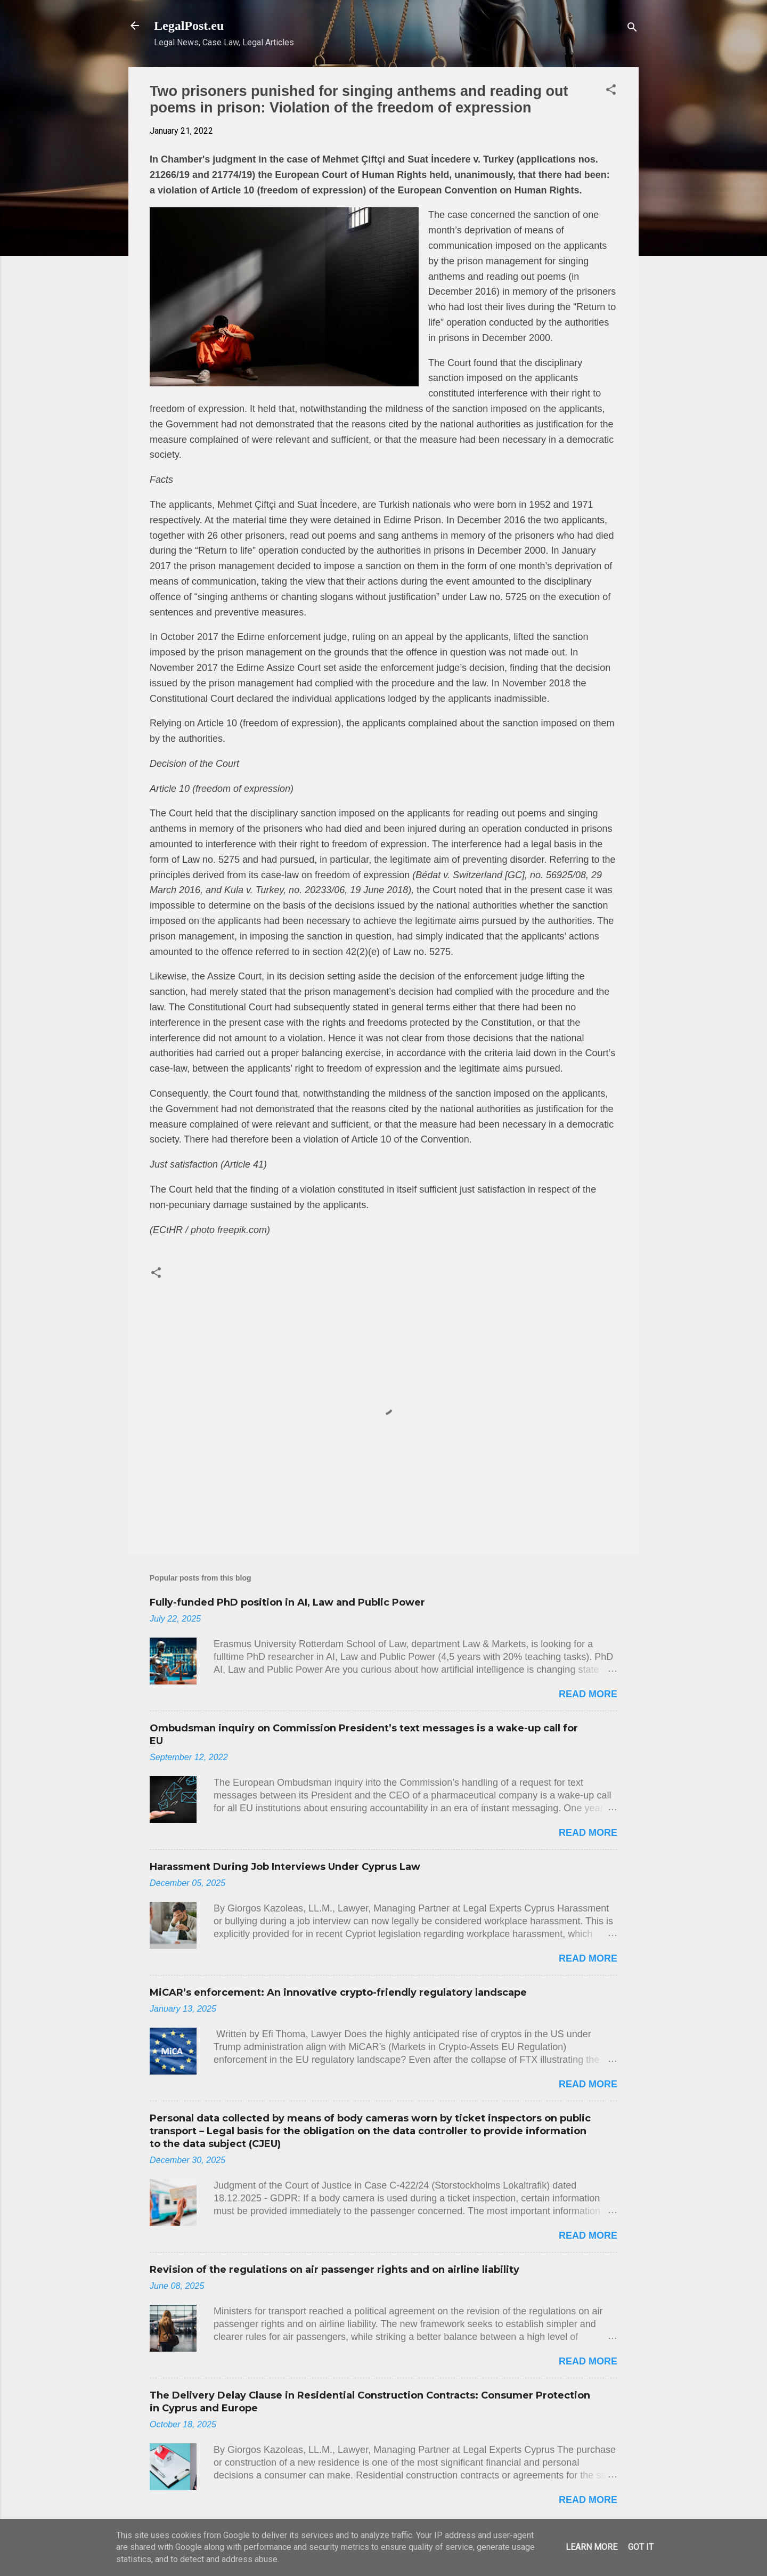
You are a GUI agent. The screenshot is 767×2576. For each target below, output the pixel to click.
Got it (641, 2547)
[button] (611, 91)
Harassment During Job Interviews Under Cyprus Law (285, 1867)
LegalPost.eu (189, 26)
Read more (588, 1694)
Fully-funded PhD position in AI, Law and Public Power (287, 1602)
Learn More (591, 2547)
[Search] (632, 29)
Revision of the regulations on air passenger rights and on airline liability (334, 2269)
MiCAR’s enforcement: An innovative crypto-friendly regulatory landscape (338, 1992)
